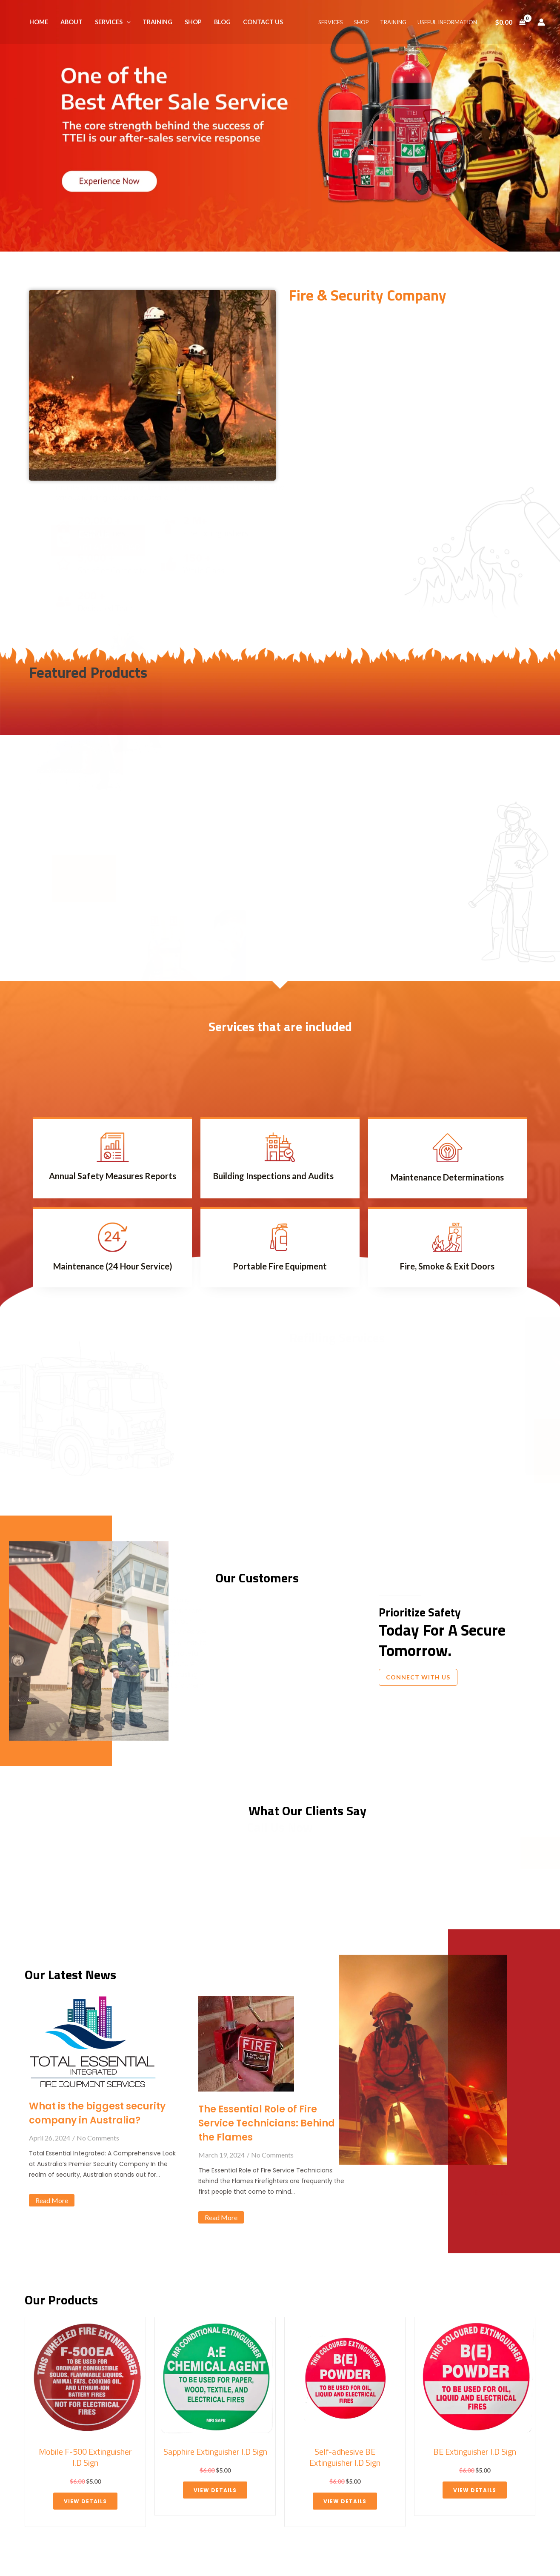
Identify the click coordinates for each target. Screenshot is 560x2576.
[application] (127, 22)
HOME (38, 22)
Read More (51, 2200)
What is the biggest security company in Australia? (97, 2113)
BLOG (222, 22)
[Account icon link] (541, 22)
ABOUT (71, 22)
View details (85, 2501)
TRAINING (157, 22)
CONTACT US (263, 22)
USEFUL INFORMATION (447, 22)
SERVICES (113, 22)
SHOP (193, 22)
